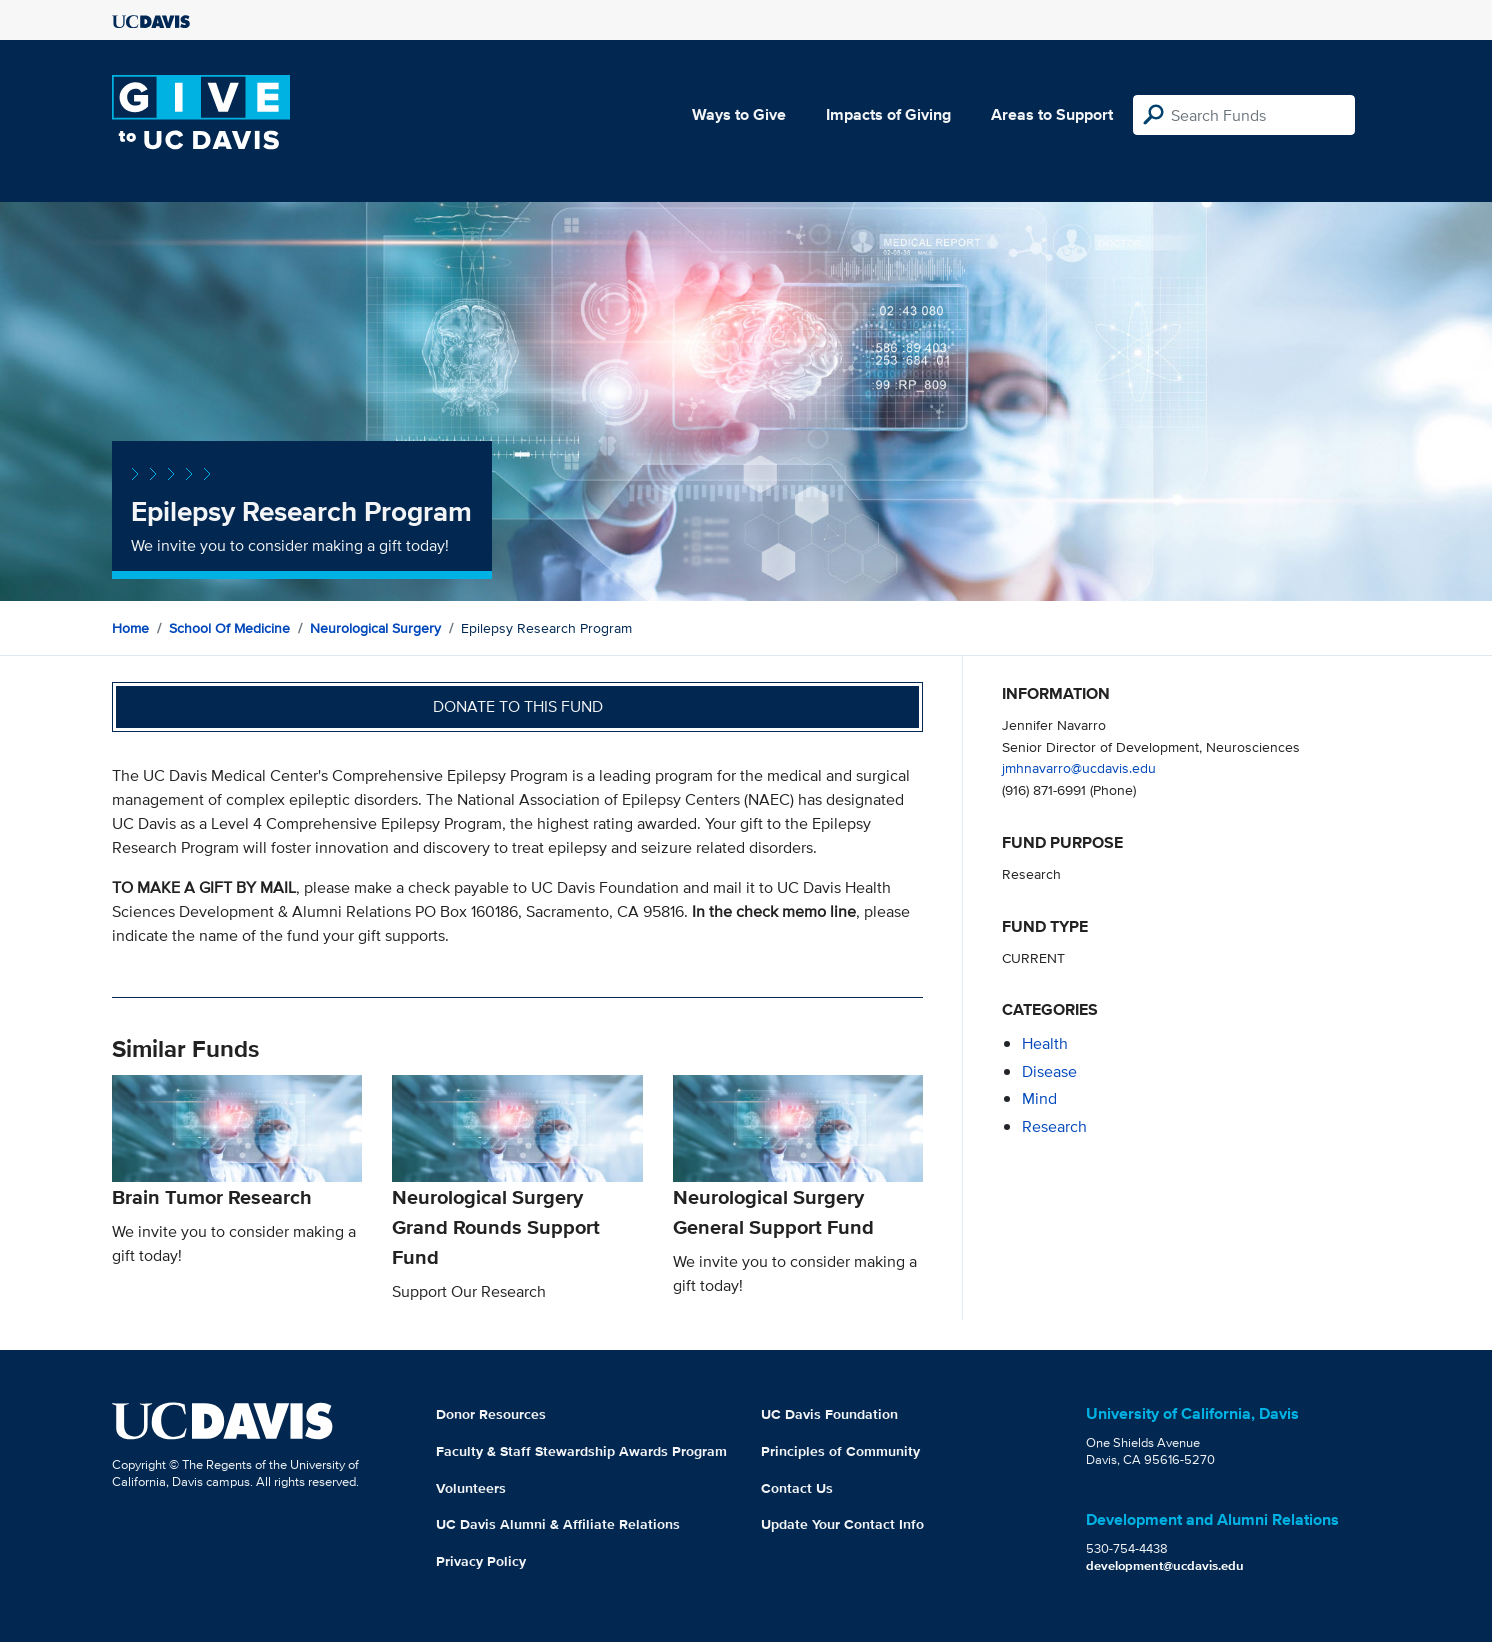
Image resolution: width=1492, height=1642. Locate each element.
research (1054, 1126)
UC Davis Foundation (829, 1414)
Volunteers (471, 1488)
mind (1039, 1098)
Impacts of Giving (888, 114)
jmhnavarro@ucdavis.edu (1079, 767)
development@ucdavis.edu (1165, 1565)
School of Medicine (229, 628)
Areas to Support (1052, 114)
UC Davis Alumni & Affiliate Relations (558, 1524)
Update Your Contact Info (842, 1524)
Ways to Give (739, 114)
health (1045, 1043)
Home (130, 628)
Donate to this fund (518, 706)
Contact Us (797, 1488)
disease (1049, 1071)
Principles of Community (840, 1451)
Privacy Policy (481, 1561)
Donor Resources (491, 1414)
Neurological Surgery (375, 628)
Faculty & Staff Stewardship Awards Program (581, 1451)
